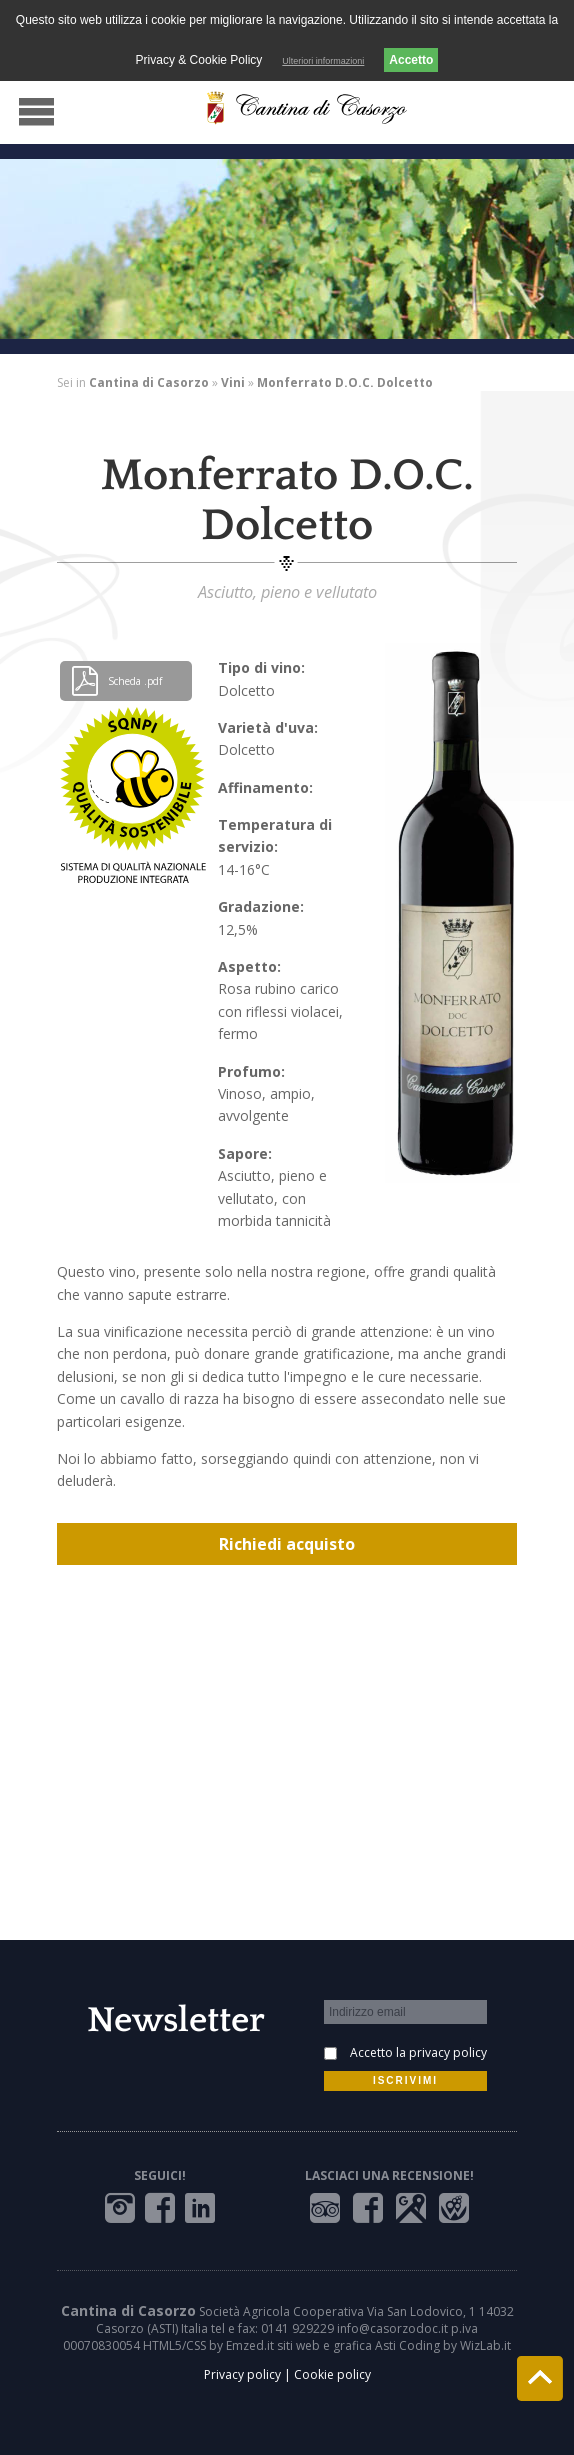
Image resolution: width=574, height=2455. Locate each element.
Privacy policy (242, 2374)
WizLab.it (485, 2345)
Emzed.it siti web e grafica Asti (311, 2345)
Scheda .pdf (116, 681)
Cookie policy (332, 2374)
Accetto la (418, 2052)
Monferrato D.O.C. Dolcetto (345, 382)
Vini (233, 382)
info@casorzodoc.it (392, 2328)
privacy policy (448, 2052)
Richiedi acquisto (287, 1544)
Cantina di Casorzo (149, 382)
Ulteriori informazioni (323, 61)
